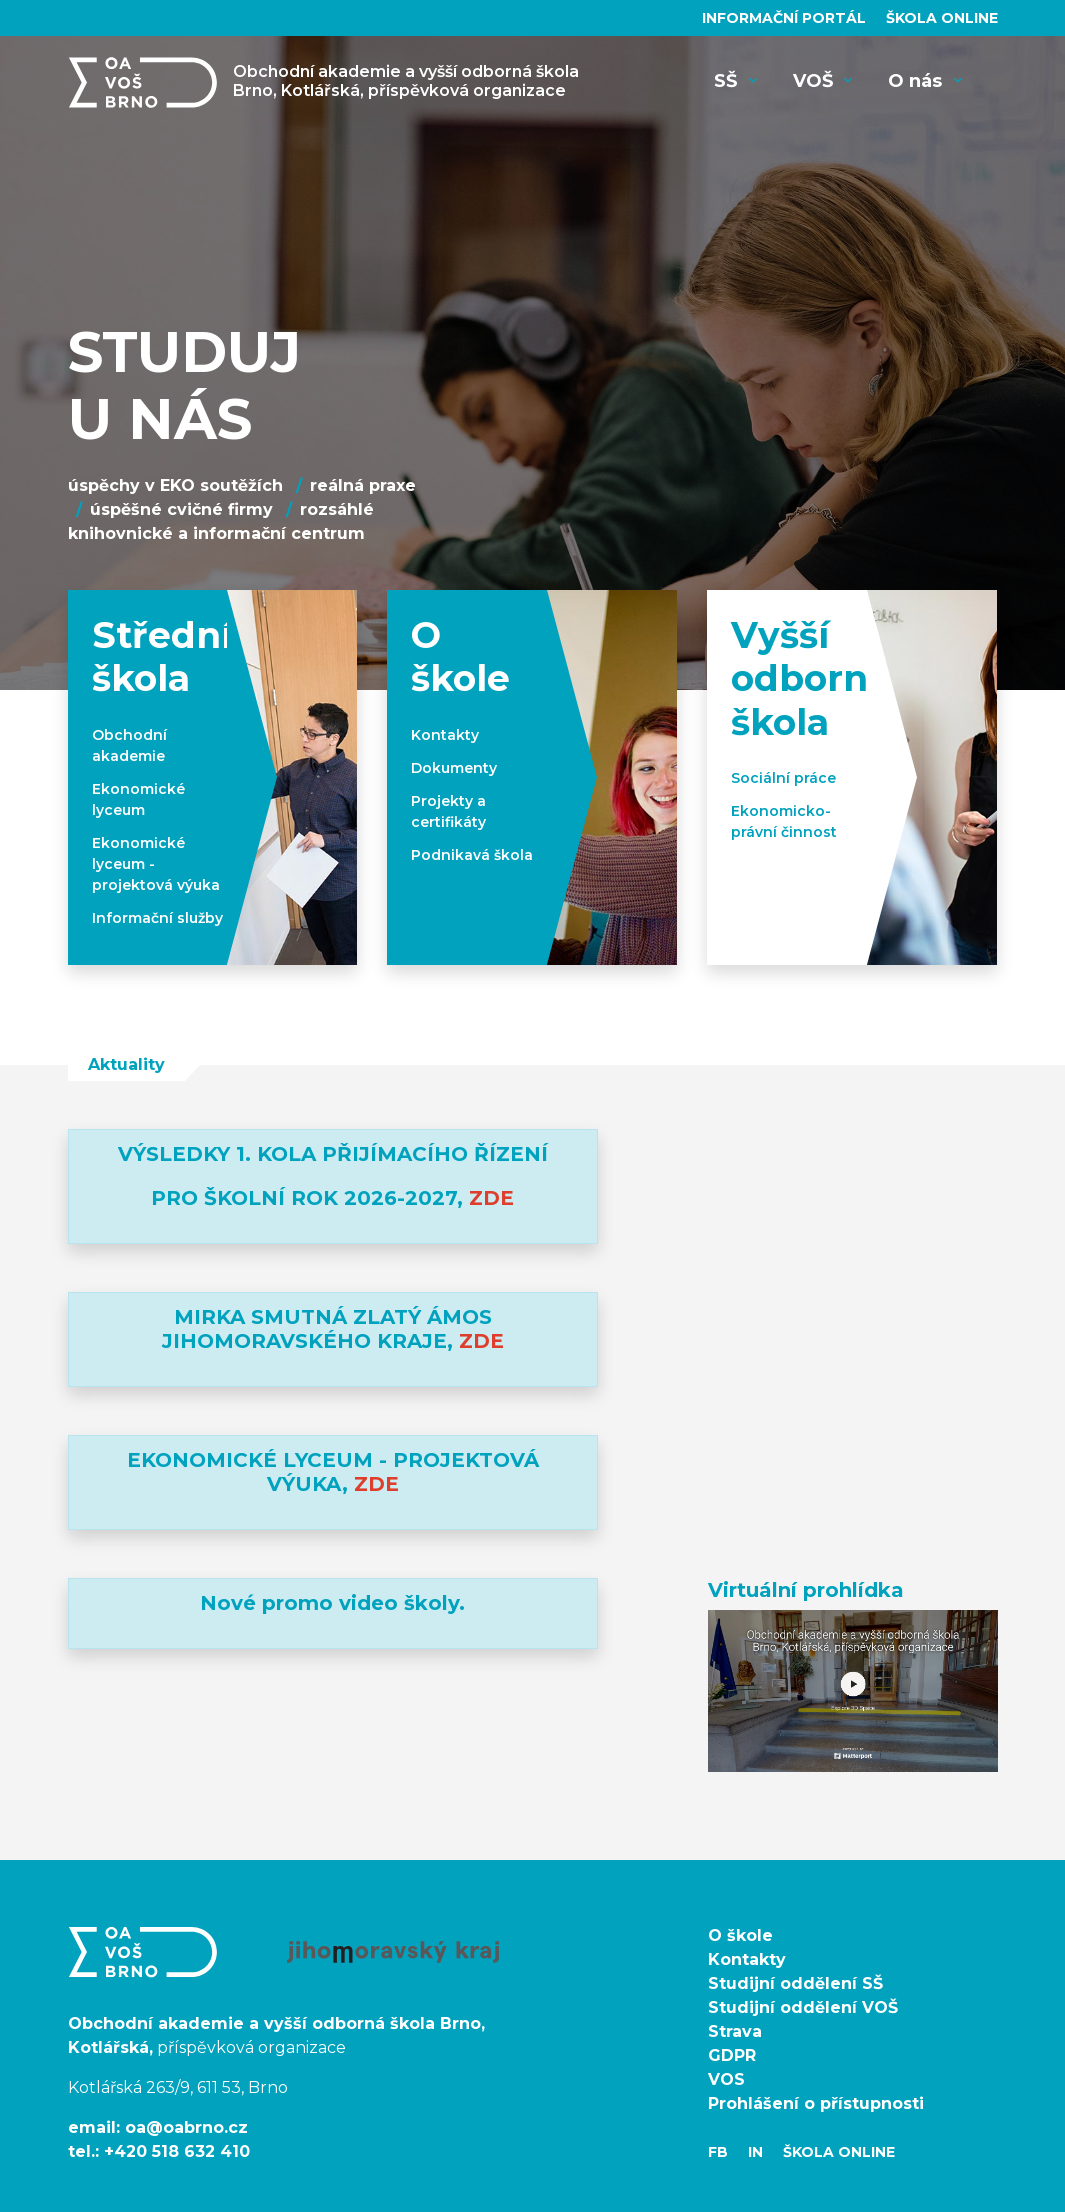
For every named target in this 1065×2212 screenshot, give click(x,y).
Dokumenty (454, 768)
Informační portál (786, 18)
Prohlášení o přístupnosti (816, 2103)
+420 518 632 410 (177, 2151)
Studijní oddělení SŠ (795, 1983)
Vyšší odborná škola (810, 678)
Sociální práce (783, 778)
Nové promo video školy (329, 1603)
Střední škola (162, 656)
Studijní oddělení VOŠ (803, 2007)
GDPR (732, 2055)
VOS (726, 2079)
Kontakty (445, 735)
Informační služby (157, 918)
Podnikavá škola (472, 855)
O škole (460, 656)
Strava (735, 2031)
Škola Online (942, 18)
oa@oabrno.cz (186, 2127)
